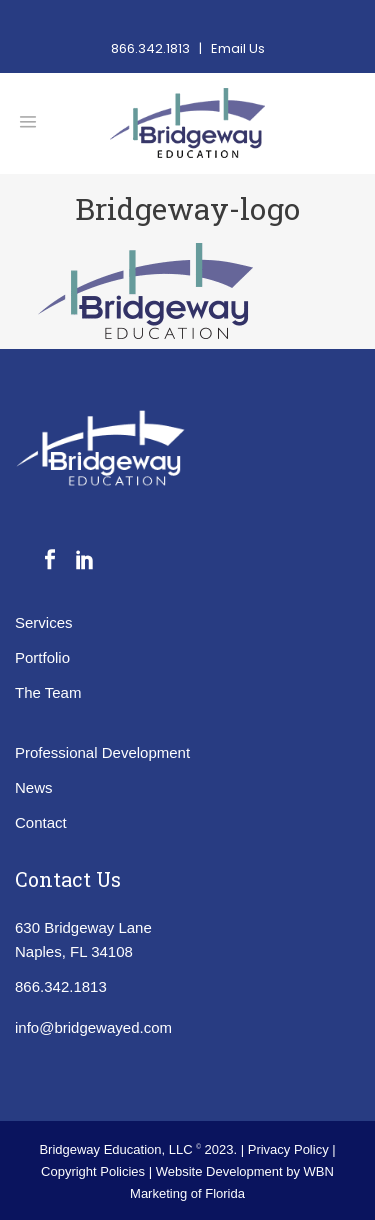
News (34, 787)
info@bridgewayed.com (93, 1027)
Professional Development (102, 752)
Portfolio (42, 657)
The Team (48, 692)
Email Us (238, 48)
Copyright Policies (95, 1171)
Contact (41, 822)
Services (44, 622)
